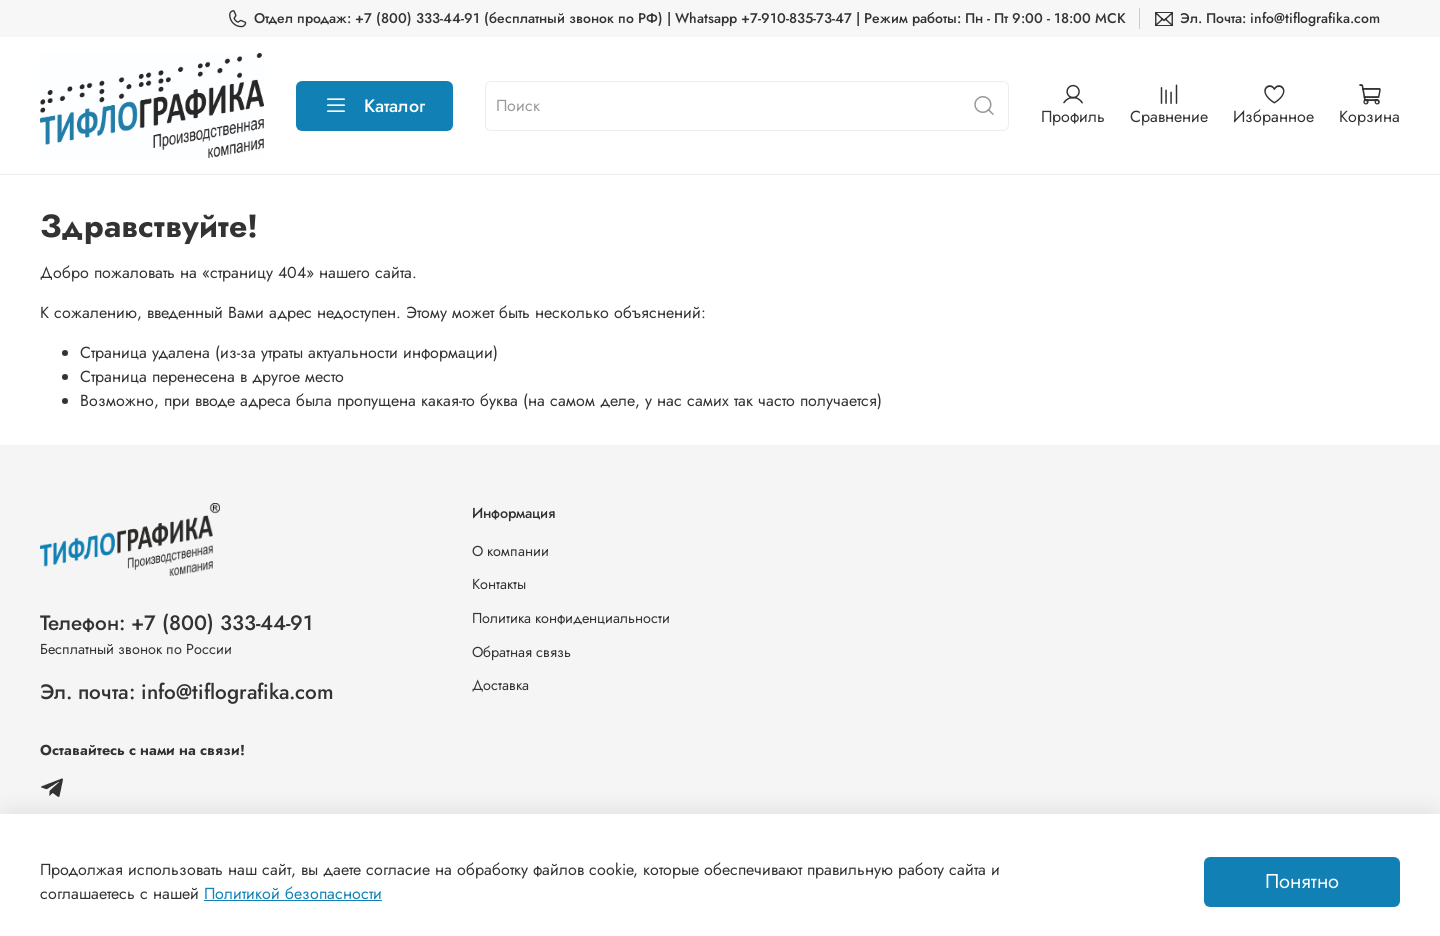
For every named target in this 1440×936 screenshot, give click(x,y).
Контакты (499, 584)
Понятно (1302, 881)
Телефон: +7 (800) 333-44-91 (176, 623)
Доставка (500, 685)
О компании (510, 551)
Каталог (374, 106)
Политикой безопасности (293, 893)
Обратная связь (521, 652)
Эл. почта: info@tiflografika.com (187, 692)
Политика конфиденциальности (571, 618)
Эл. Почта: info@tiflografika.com (1266, 18)
